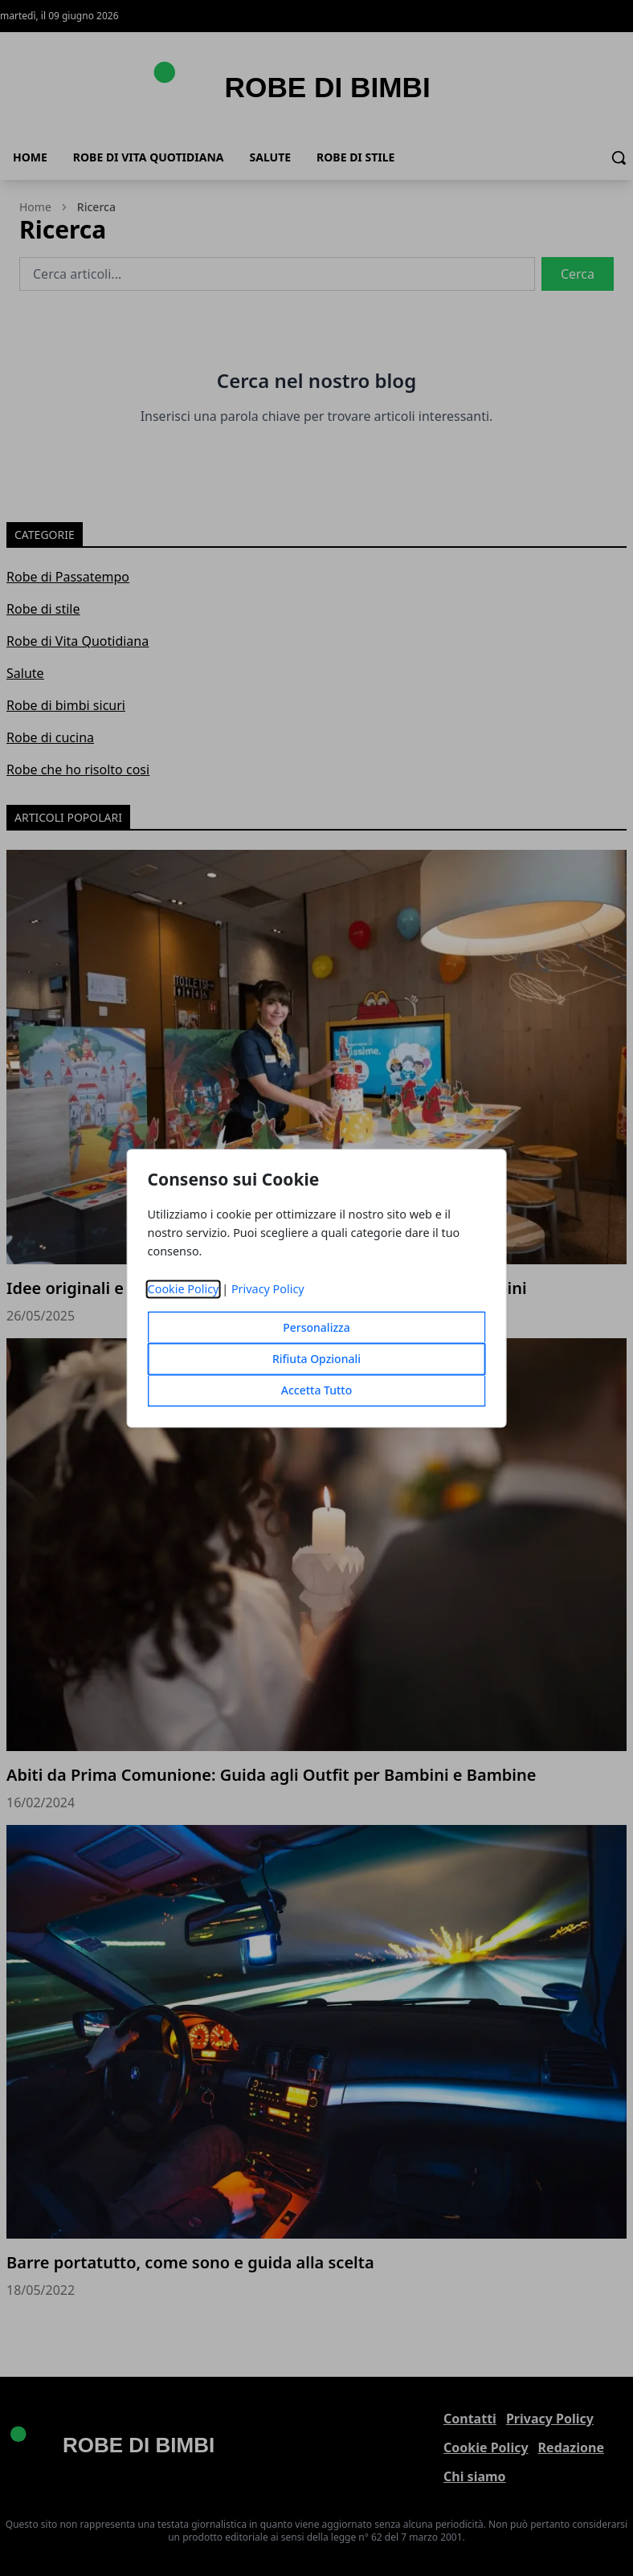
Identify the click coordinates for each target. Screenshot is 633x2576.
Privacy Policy (267, 1288)
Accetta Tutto (317, 1390)
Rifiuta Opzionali (316, 1358)
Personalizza (316, 1327)
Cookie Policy (183, 1288)
